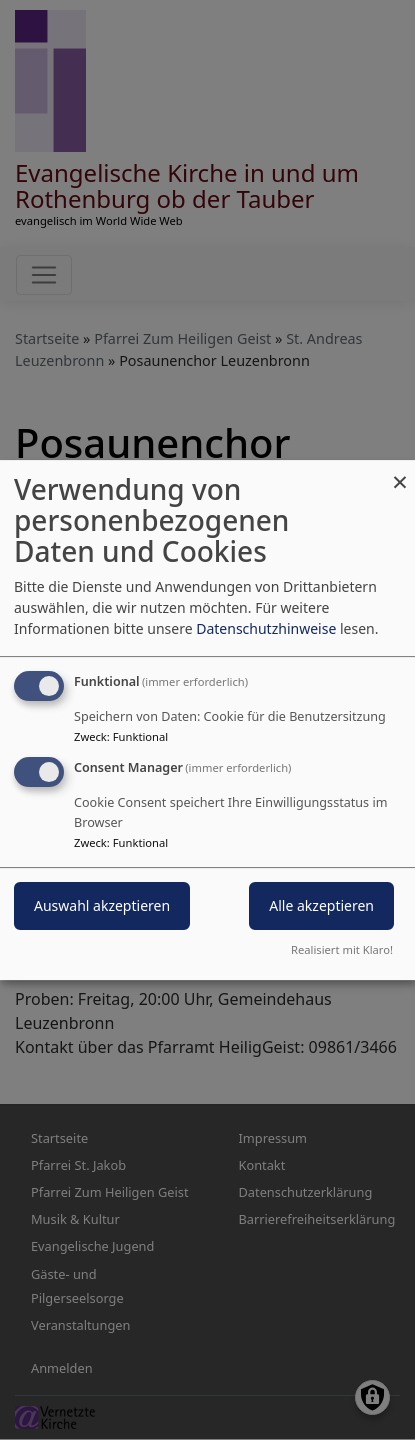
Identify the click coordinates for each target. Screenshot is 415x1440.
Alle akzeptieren (321, 905)
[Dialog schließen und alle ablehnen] (400, 472)
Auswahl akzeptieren (102, 905)
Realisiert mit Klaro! (342, 949)
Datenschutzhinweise (266, 628)
